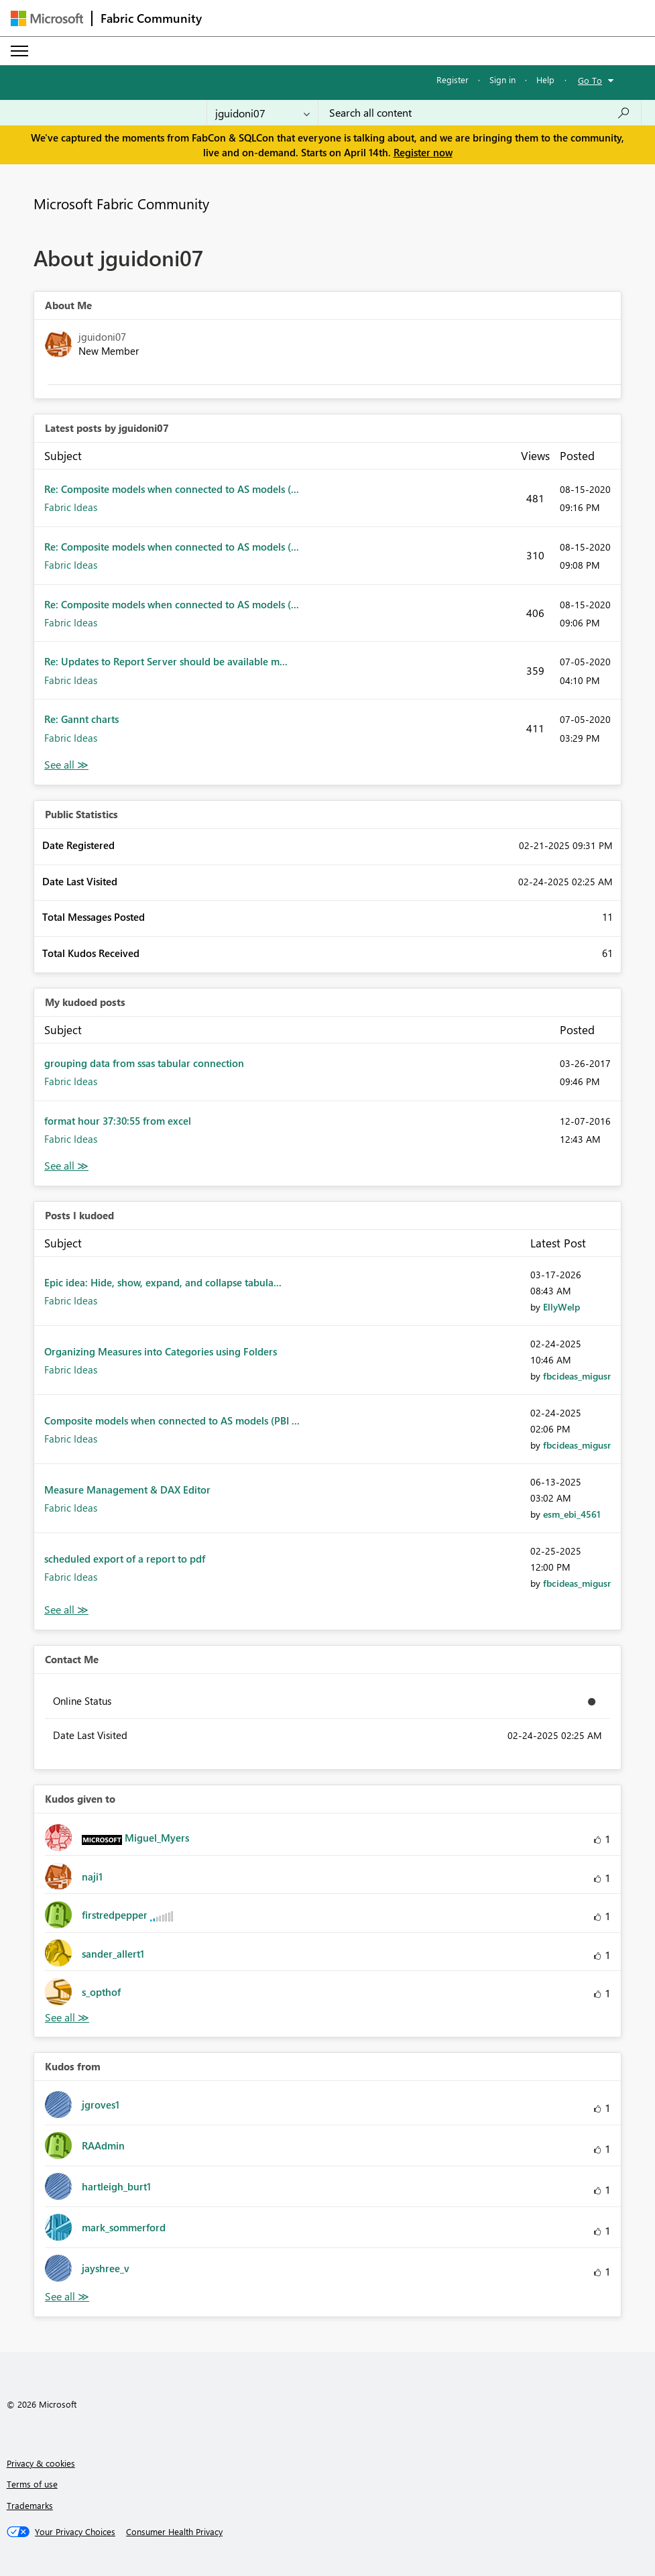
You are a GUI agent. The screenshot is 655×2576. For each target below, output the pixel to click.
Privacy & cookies (41, 2463)
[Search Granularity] (262, 112)
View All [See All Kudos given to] (67, 2017)
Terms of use (32, 2483)
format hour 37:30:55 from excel (117, 1120)
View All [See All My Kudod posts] (66, 1166)
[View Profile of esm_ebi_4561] (572, 1514)
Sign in (502, 79)
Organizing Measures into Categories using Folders (160, 1351)
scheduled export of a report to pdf (124, 1558)
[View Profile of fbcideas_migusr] (577, 1375)
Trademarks (30, 2505)
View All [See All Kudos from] (67, 2296)
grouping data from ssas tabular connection (144, 1063)
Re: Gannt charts (81, 719)
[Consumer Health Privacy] (174, 2532)
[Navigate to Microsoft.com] (47, 18)
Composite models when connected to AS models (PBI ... (172, 1420)
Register (452, 79)
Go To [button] (590, 80)
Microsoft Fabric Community (121, 203)
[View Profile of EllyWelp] (561, 1306)
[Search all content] (480, 112)
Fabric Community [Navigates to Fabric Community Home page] (151, 18)
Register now (423, 152)
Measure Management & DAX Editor (127, 1489)
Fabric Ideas (70, 507)
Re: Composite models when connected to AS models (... (171, 489)
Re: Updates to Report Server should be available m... (166, 661)
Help (545, 79)
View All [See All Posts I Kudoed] (66, 1610)
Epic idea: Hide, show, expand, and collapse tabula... (163, 1282)
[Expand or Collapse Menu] (19, 51)
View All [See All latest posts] (66, 765)
